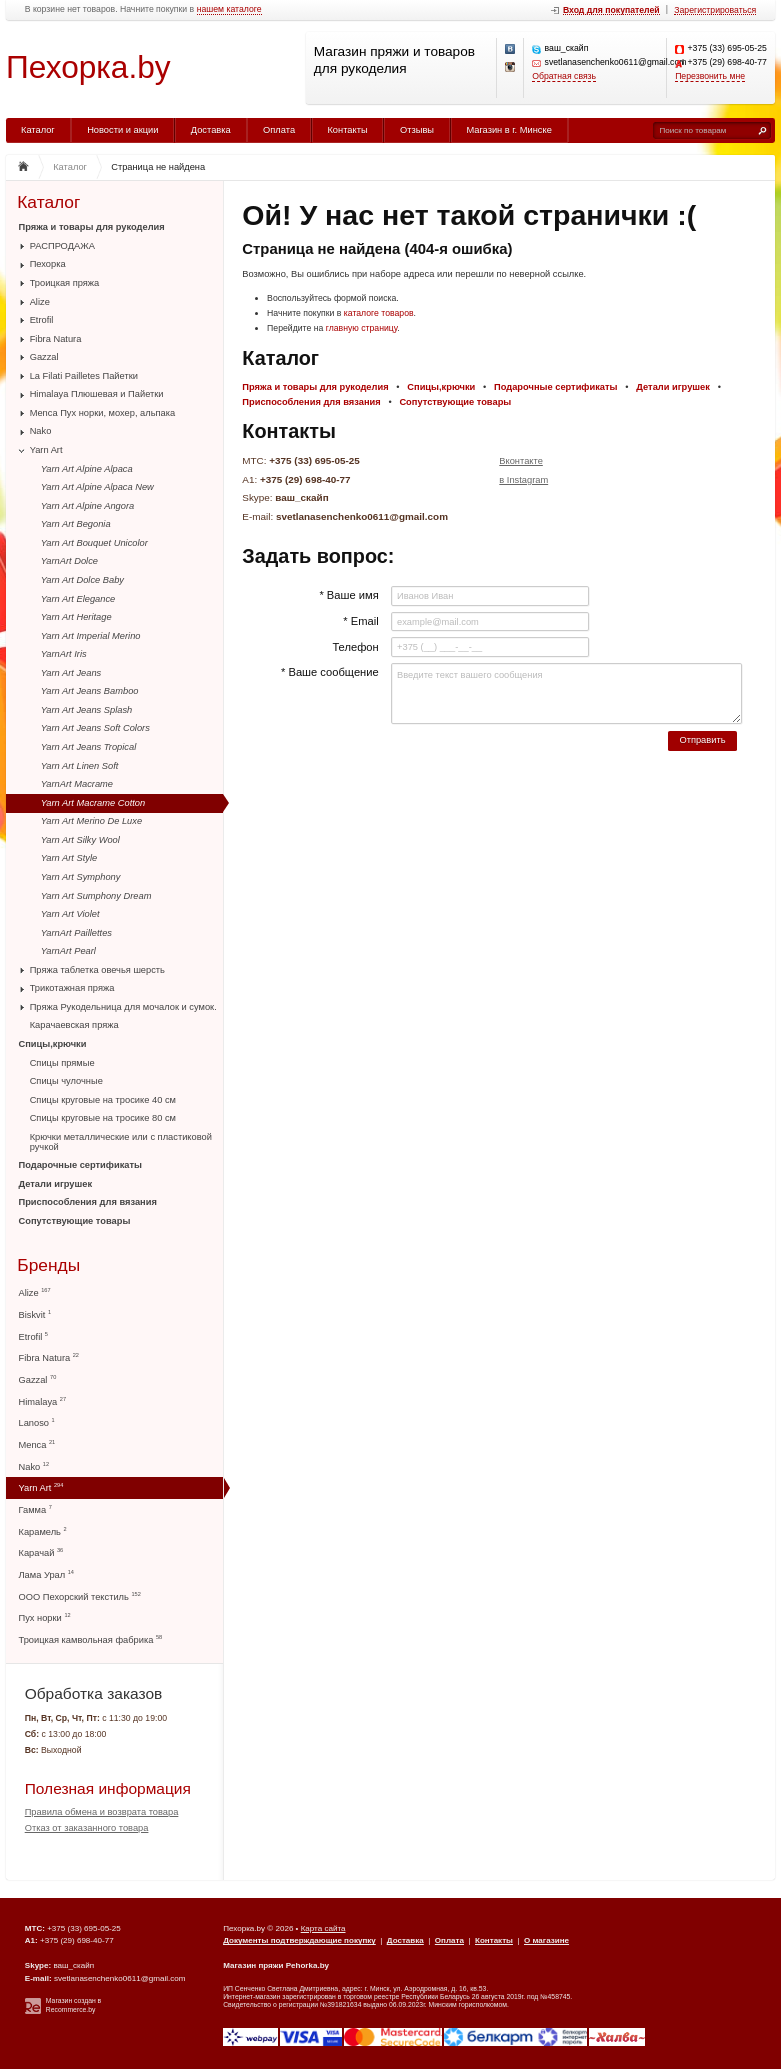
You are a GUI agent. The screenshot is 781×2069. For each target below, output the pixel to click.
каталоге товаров (379, 313)
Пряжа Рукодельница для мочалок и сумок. (123, 1007)
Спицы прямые (62, 1063)
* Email (360, 621)
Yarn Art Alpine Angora (87, 506)
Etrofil (42, 320)
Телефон (355, 647)
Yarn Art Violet (70, 914)
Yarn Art (46, 450)
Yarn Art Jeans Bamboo (90, 691)
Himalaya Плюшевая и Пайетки (97, 394)
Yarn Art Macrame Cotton (93, 803)
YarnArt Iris (64, 654)
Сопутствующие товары (75, 1221)
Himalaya (43, 1401)
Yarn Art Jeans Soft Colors (95, 728)
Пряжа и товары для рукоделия (92, 227)
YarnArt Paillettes (76, 933)
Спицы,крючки (53, 1044)
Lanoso (37, 1422)
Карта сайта (323, 1928)
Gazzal (44, 357)
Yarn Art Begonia (76, 524)
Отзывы (417, 130)
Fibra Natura (56, 339)
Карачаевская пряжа (74, 1025)
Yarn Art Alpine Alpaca (87, 469)
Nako (41, 431)
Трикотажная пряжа (72, 988)
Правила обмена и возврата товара (102, 1812)
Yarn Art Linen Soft (80, 766)
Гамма (35, 1509)
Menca (37, 1444)
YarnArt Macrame (77, 784)
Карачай (41, 1552)
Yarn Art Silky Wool (80, 840)
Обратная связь (564, 76)
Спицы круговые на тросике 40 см (103, 1100)
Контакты (347, 130)
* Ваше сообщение (330, 672)
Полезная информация (108, 1788)
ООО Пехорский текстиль (80, 1596)
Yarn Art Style (69, 858)
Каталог (38, 130)
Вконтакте (521, 461)
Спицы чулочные (66, 1081)
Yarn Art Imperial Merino (91, 636)
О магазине (546, 1940)
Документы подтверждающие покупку (299, 1940)
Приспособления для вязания (88, 1202)
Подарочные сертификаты (80, 1165)
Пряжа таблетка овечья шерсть (97, 970)
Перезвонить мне (710, 76)
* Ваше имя (348, 595)
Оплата (279, 130)
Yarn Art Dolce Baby (82, 580)
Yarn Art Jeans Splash (86, 710)
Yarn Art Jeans (71, 673)
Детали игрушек (56, 1184)
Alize (40, 302)
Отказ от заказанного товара (87, 1828)
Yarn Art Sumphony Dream (96, 896)
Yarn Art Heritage (76, 617)
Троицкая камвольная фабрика (91, 1639)
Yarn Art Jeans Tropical (88, 747)
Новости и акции (122, 130)
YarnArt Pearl (68, 951)
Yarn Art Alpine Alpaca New (97, 487)
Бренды (48, 1265)
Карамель (43, 1531)
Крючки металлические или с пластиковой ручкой (121, 1142)
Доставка (211, 130)
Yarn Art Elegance (78, 599)
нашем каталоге (229, 9)
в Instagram (523, 480)
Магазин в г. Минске (508, 130)
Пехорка (48, 264)
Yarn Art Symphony (81, 877)
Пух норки (45, 1617)
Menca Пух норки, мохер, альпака (103, 413)
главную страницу (362, 328)
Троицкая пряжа (65, 283)
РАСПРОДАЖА (62, 246)
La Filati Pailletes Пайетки (84, 376)
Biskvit (35, 1314)
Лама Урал (46, 1574)
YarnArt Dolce (69, 561)
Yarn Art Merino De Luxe (91, 821)
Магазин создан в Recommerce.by (73, 2005)
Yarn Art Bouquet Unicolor (94, 543)
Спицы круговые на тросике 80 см (103, 1118)
